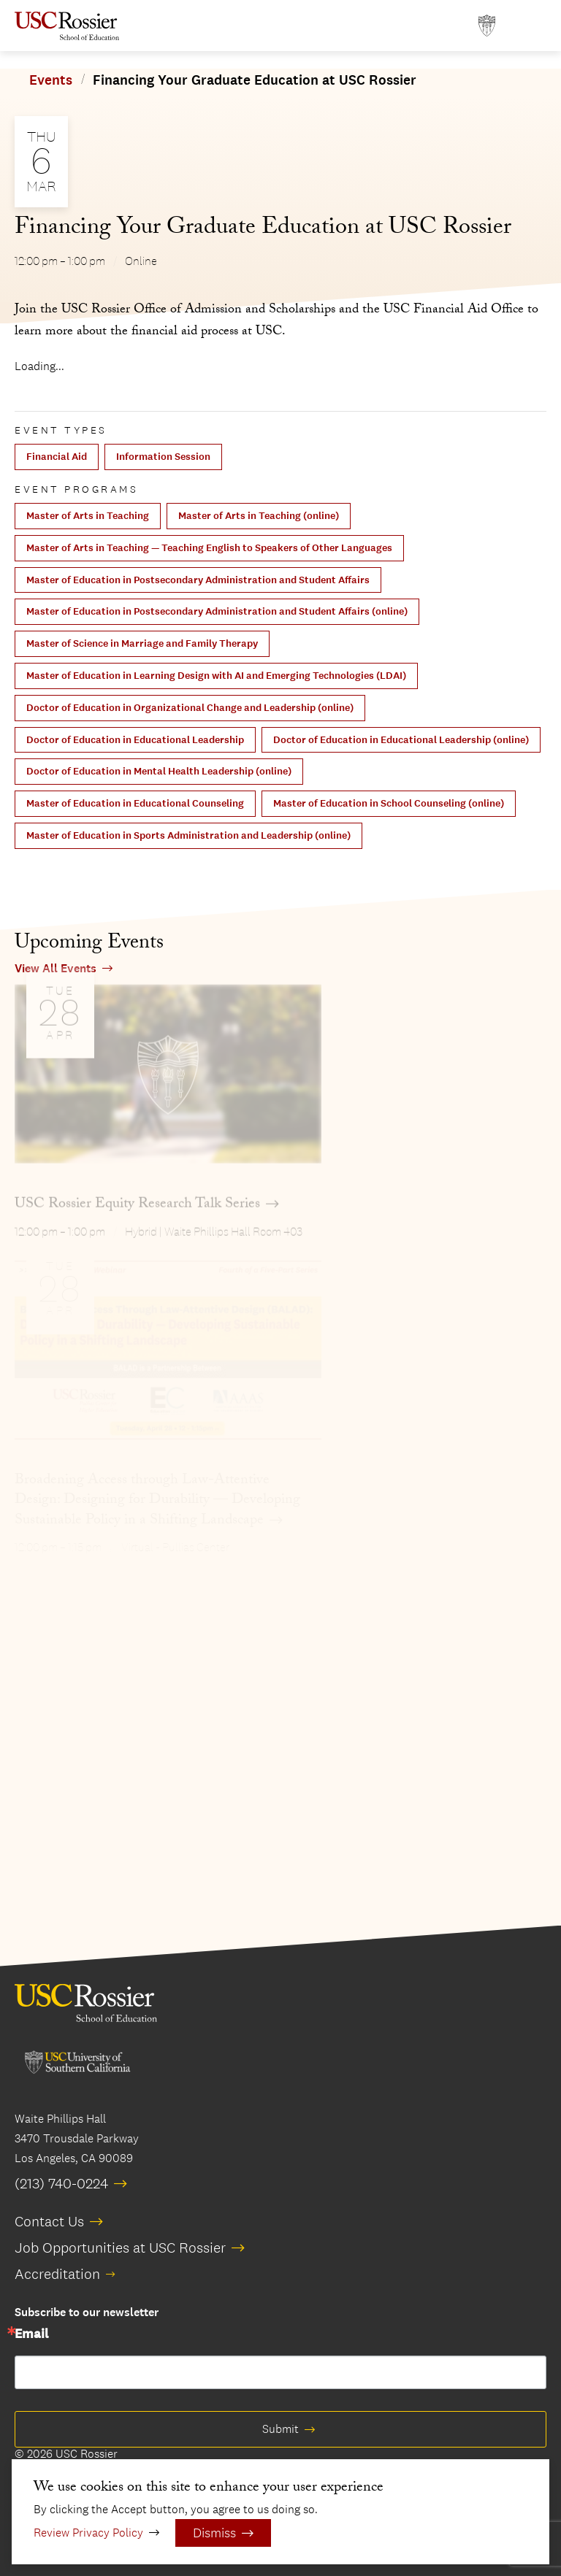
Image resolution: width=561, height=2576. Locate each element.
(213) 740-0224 (61, 2183)
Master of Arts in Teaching (87, 516)
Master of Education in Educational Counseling (135, 803)
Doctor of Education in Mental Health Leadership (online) (158, 771)
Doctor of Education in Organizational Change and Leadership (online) (190, 708)
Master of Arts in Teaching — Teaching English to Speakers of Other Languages (209, 548)
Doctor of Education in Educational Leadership (135, 740)
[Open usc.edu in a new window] (486, 26)
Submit (280, 2429)
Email (31, 2334)
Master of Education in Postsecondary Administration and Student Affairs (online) (217, 611)
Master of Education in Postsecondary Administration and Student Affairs (198, 580)
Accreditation (57, 2274)
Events (50, 80)
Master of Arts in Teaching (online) (258, 516)
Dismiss (214, 2533)
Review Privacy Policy (88, 2532)
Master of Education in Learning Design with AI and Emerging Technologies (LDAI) (216, 676)
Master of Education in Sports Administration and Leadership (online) (188, 835)
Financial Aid (56, 457)
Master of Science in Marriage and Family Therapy (142, 643)
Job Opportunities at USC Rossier (120, 2247)
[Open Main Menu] (532, 26)
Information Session (163, 457)
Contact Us (49, 2221)
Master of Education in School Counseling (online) (388, 803)
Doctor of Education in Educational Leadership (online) (401, 740)
